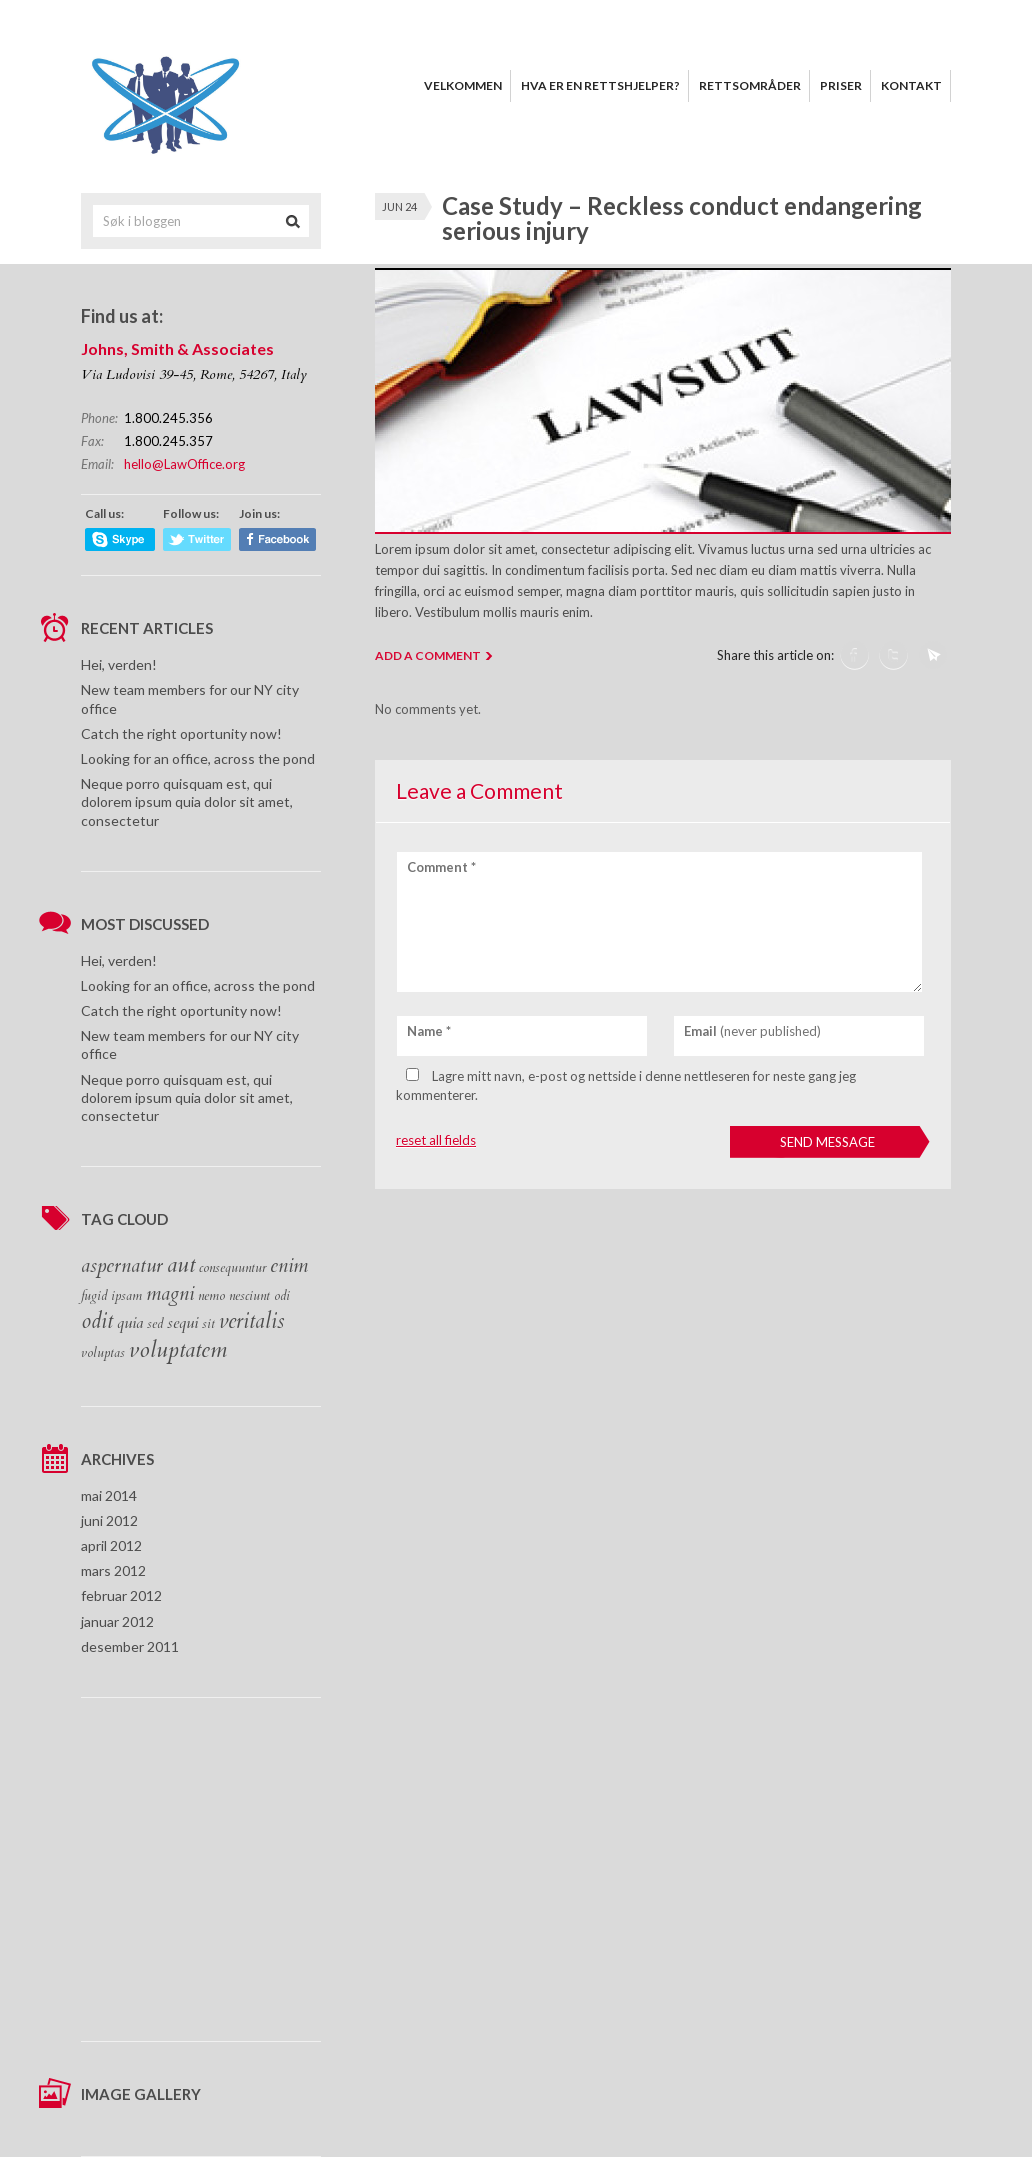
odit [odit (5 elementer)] (97, 1322)
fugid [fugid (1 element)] (94, 1296)
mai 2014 (109, 1495)
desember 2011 (130, 1646)
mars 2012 (113, 1570)
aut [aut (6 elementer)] (181, 1265)
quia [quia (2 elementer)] (130, 1323)
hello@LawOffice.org (184, 464)
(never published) (752, 1031)
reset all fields (436, 1140)
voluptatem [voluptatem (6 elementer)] (178, 1350)
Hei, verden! (119, 664)
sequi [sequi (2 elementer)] (182, 1323)
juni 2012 (109, 1520)
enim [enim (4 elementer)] (289, 1266)
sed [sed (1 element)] (155, 1324)
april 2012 (111, 1545)
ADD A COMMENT (428, 655)
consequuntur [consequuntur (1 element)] (232, 1268)
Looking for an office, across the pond (198, 758)
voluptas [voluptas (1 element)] (103, 1353)
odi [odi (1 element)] (282, 1296)
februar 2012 (121, 1595)
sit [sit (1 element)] (208, 1324)
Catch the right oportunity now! (181, 733)
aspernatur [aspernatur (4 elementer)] (122, 1266)
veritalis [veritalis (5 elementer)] (251, 1322)
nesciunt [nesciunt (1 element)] (249, 1296)
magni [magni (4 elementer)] (170, 1294)
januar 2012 (117, 1621)
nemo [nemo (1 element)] (211, 1296)
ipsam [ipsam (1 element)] (126, 1296)
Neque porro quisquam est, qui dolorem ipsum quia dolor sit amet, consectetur (187, 801)
